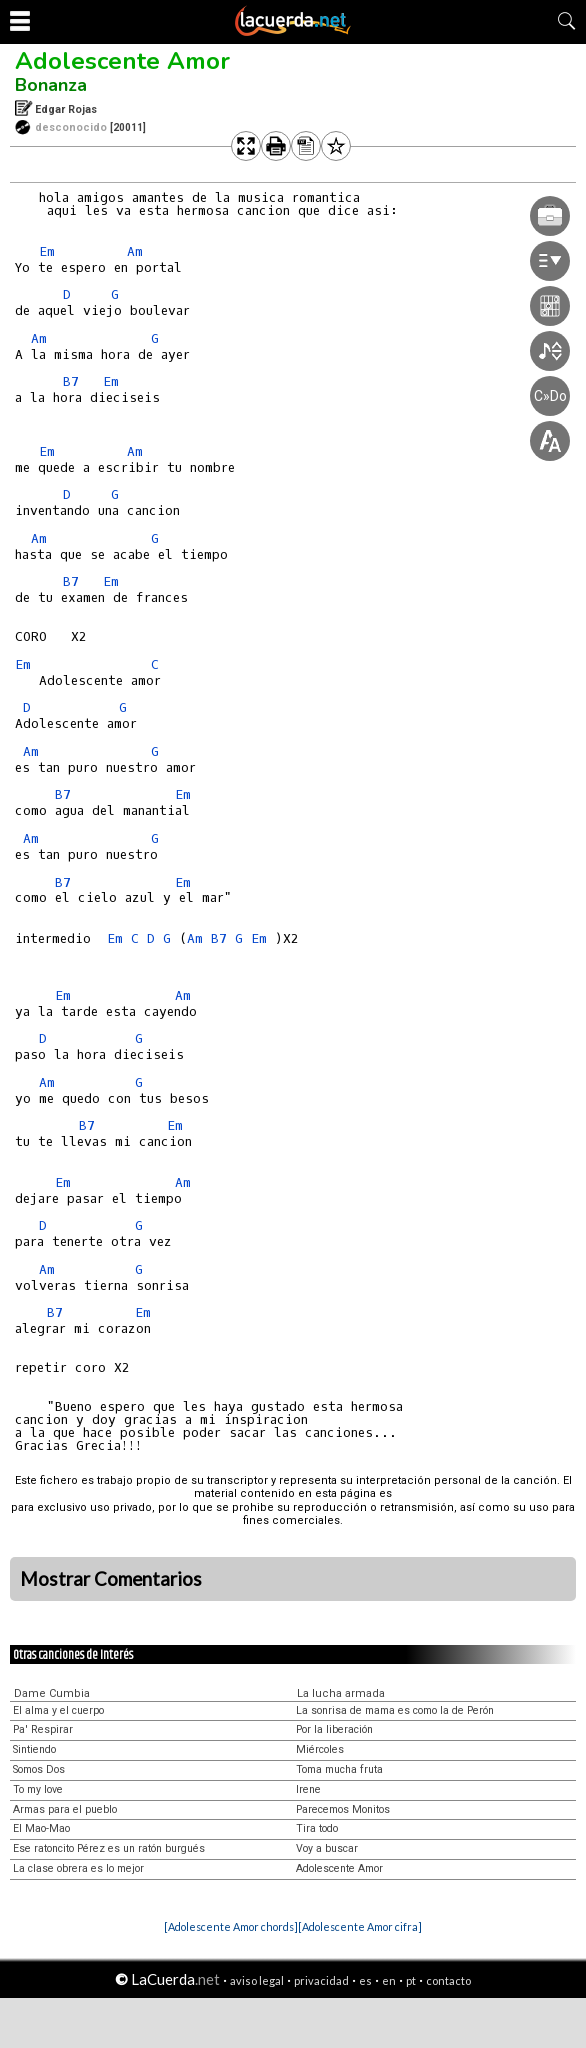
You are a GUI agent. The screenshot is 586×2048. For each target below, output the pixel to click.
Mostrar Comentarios (111, 1579)
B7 (71, 381)
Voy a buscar (327, 1848)
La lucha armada (341, 1693)
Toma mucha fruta (339, 1769)
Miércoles (320, 1749)
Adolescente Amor (122, 61)
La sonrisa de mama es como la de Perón (395, 1710)
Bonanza (51, 85)
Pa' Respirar (43, 1729)
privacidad (321, 1980)
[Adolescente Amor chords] (231, 1926)
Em (47, 251)
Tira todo (317, 1828)
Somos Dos (39, 1769)
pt (411, 1980)
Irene (308, 1789)
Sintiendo (34, 1749)
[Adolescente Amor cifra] (360, 1926)
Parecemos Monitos (343, 1809)
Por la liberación (334, 1729)
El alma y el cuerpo (58, 1710)
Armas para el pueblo (65, 1809)
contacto (448, 1980)
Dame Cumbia (52, 1693)
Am (135, 251)
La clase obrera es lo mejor (78, 1868)
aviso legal (257, 1980)
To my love (38, 1789)
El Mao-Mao (41, 1828)
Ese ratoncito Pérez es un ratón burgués (109, 1848)
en (389, 1980)
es (365, 1980)
